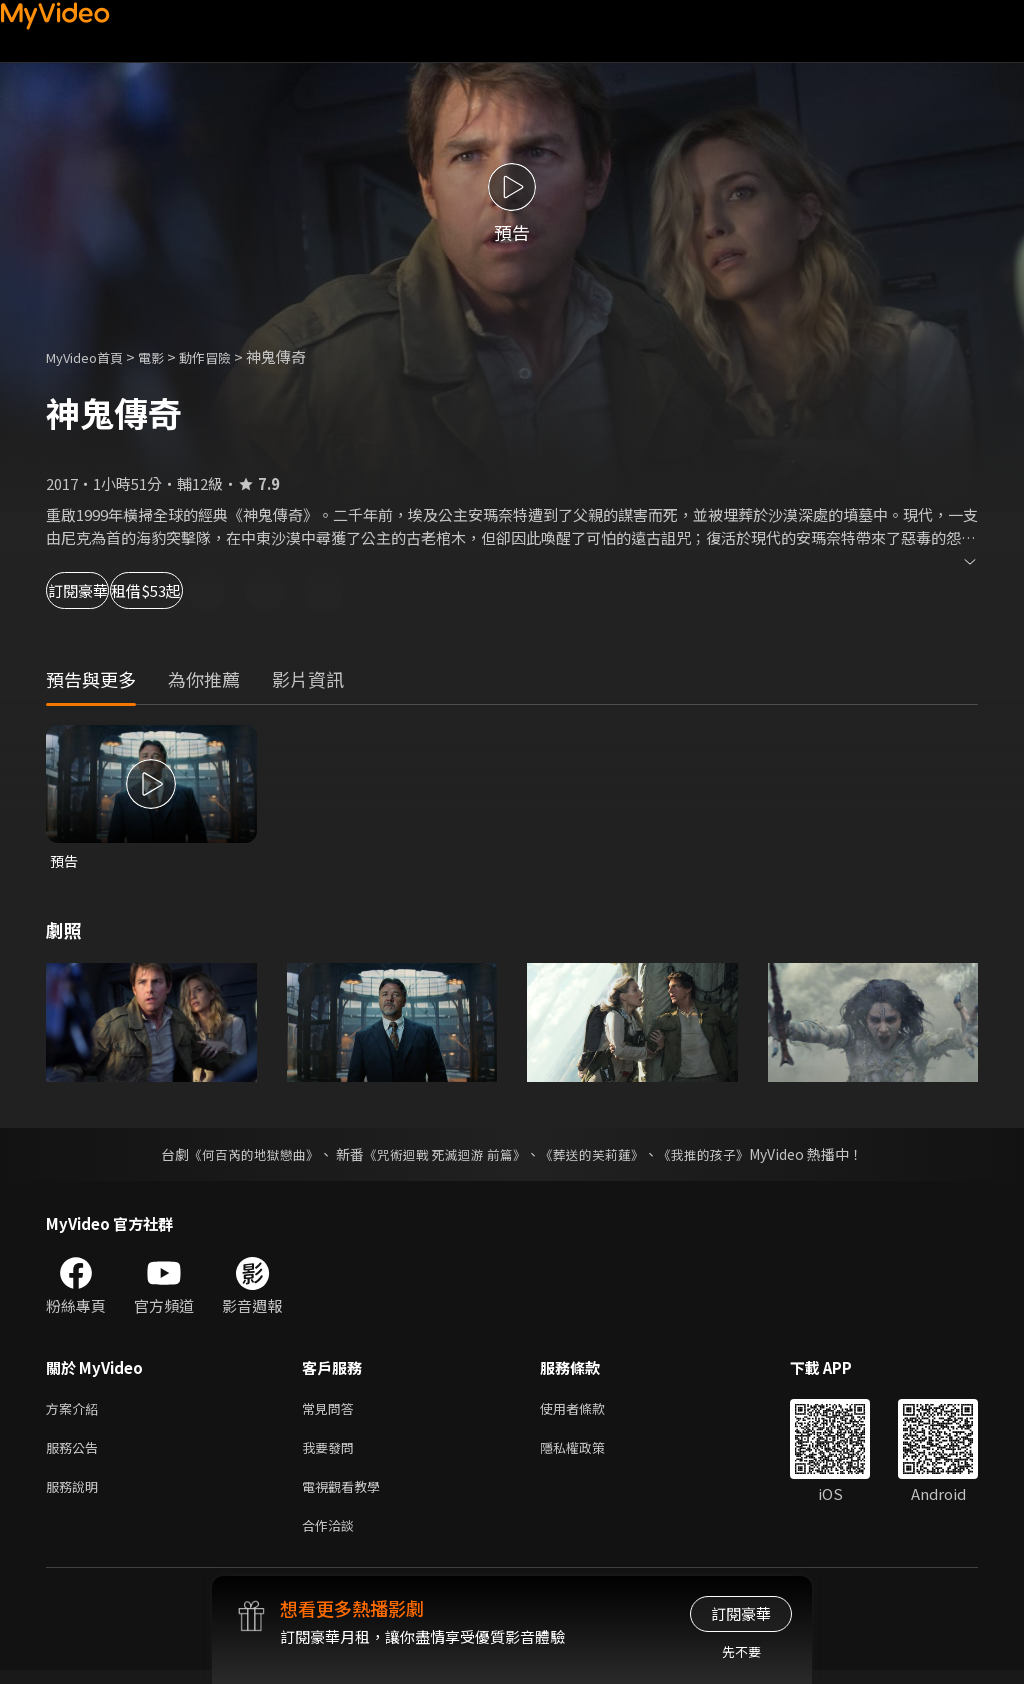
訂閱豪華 (101, 590)
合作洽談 (332, 1537)
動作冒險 (227, 356)
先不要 (741, 1651)
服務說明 (76, 1495)
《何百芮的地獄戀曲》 (241, 1156)
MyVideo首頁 (91, 356)
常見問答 (332, 1411)
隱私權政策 (589, 1453)
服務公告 (76, 1453)
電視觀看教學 (347, 1495)
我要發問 (332, 1453)
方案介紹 (76, 1411)
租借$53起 (232, 590)
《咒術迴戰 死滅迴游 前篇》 (443, 1156)
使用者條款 (589, 1411)
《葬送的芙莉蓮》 (600, 1156)
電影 (167, 356)
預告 (65, 861)
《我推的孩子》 (719, 1156)
